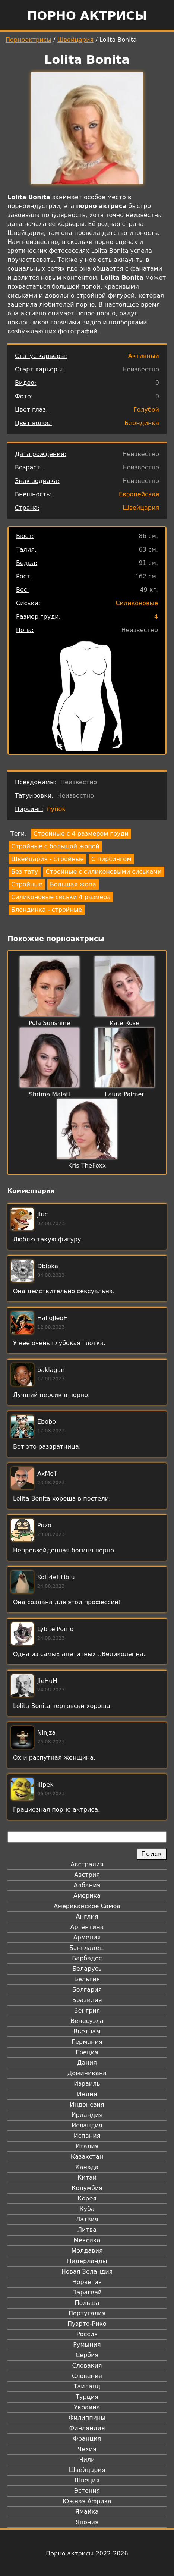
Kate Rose (124, 1023)
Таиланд (87, 2386)
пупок (56, 809)
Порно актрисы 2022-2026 (87, 2553)
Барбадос (87, 1958)
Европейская (139, 494)
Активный (143, 355)
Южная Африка (87, 2501)
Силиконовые (137, 603)
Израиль (87, 2083)
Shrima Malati (49, 1094)
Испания (87, 2135)
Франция (87, 2438)
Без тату (24, 871)
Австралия (87, 1864)
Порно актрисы (87, 16)
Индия (87, 2094)
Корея (87, 2198)
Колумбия (87, 2188)
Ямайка (87, 2511)
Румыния (87, 2344)
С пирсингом (111, 859)
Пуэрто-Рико (87, 2323)
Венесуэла (86, 2020)
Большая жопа (73, 884)
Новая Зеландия (87, 2271)
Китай (87, 2177)
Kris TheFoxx (87, 1165)
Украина (87, 2407)
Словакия (87, 2365)
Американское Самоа (87, 1906)
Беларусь (87, 1968)
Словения (87, 2375)
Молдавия (86, 2250)
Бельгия (87, 1979)
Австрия (87, 1874)
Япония (87, 2522)
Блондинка (141, 423)
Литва (87, 2229)
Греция (87, 2052)
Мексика (87, 2240)
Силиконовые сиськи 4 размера (61, 897)
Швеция (87, 2480)
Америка (87, 1895)
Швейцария (75, 39)
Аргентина (87, 1927)
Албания (87, 1885)
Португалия (87, 2313)
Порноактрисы (28, 39)
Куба (87, 2208)
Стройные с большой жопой (55, 846)
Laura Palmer (124, 1094)
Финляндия (87, 2428)
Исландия (87, 2125)
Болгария (87, 1989)
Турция (87, 2396)
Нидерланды (87, 2261)
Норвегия (87, 2282)
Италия (87, 2146)
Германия (87, 2041)
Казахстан (87, 2156)
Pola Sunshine (49, 1023)
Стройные (26, 884)
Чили (87, 2459)
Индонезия (87, 2104)
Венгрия (87, 2010)
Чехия (86, 2449)
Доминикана (87, 2073)
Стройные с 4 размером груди (81, 833)
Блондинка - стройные (46, 909)
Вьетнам (87, 2031)
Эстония (87, 2490)
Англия (87, 1916)
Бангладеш (87, 1947)
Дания (87, 2062)
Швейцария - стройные (47, 859)
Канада (86, 2167)
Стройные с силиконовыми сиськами (103, 871)
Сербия (87, 2355)
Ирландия (87, 2114)
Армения (87, 1937)
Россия (87, 2334)
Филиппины (87, 2417)
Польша (87, 2302)
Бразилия (87, 2000)
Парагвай (87, 2292)
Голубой (146, 409)
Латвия (87, 2219)
